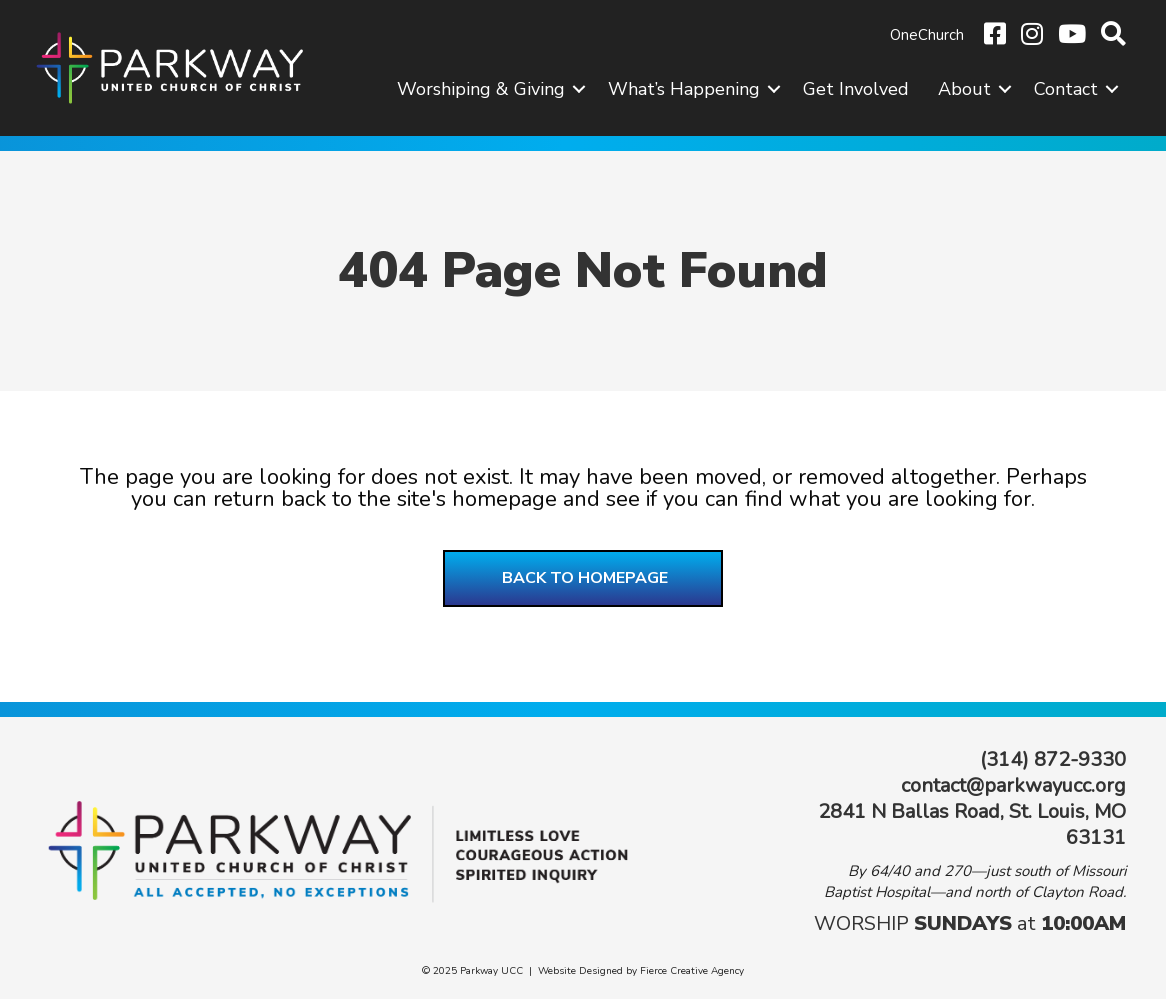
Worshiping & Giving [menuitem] (481, 89)
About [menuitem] (964, 89)
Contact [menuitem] (1066, 89)
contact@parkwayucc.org (1013, 785)
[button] (579, 89)
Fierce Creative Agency (692, 971)
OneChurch (927, 35)
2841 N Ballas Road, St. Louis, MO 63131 (972, 824)
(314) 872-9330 (1053, 759)
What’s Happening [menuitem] (684, 89)
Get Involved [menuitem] (856, 89)
